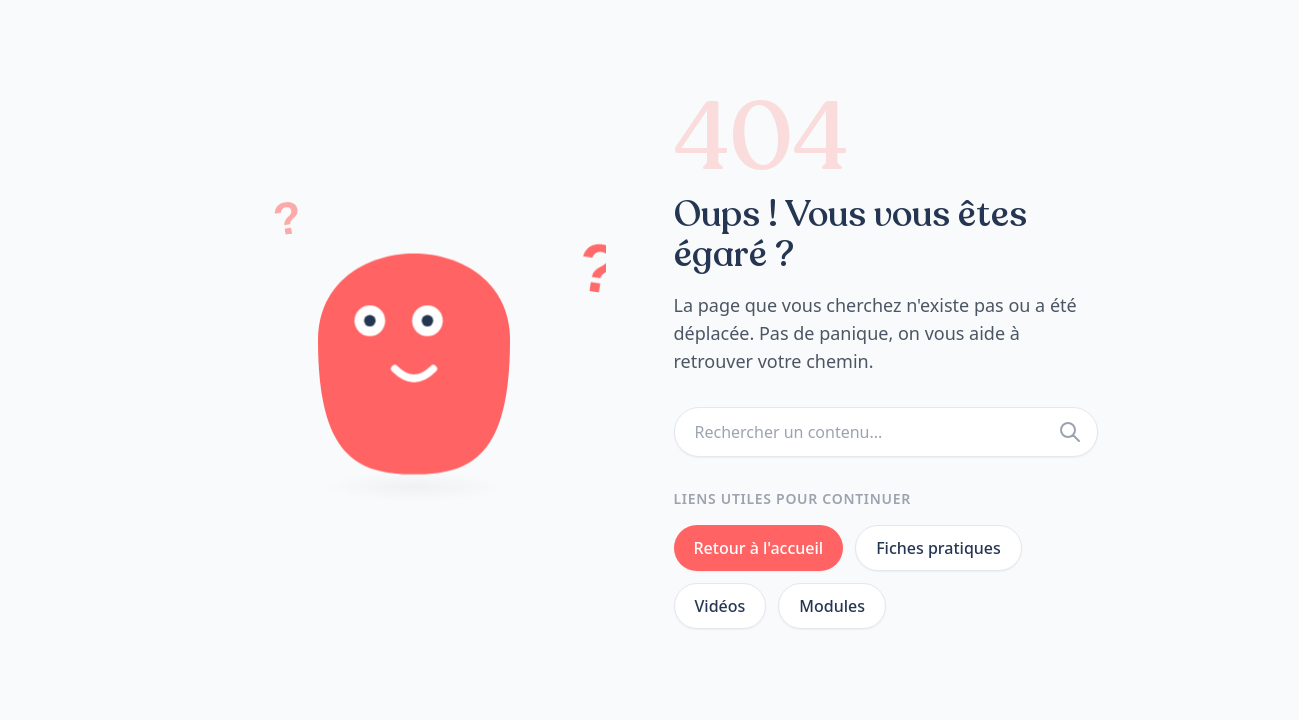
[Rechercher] (1070, 432)
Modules (832, 606)
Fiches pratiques (938, 548)
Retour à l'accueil (759, 548)
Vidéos (720, 606)
